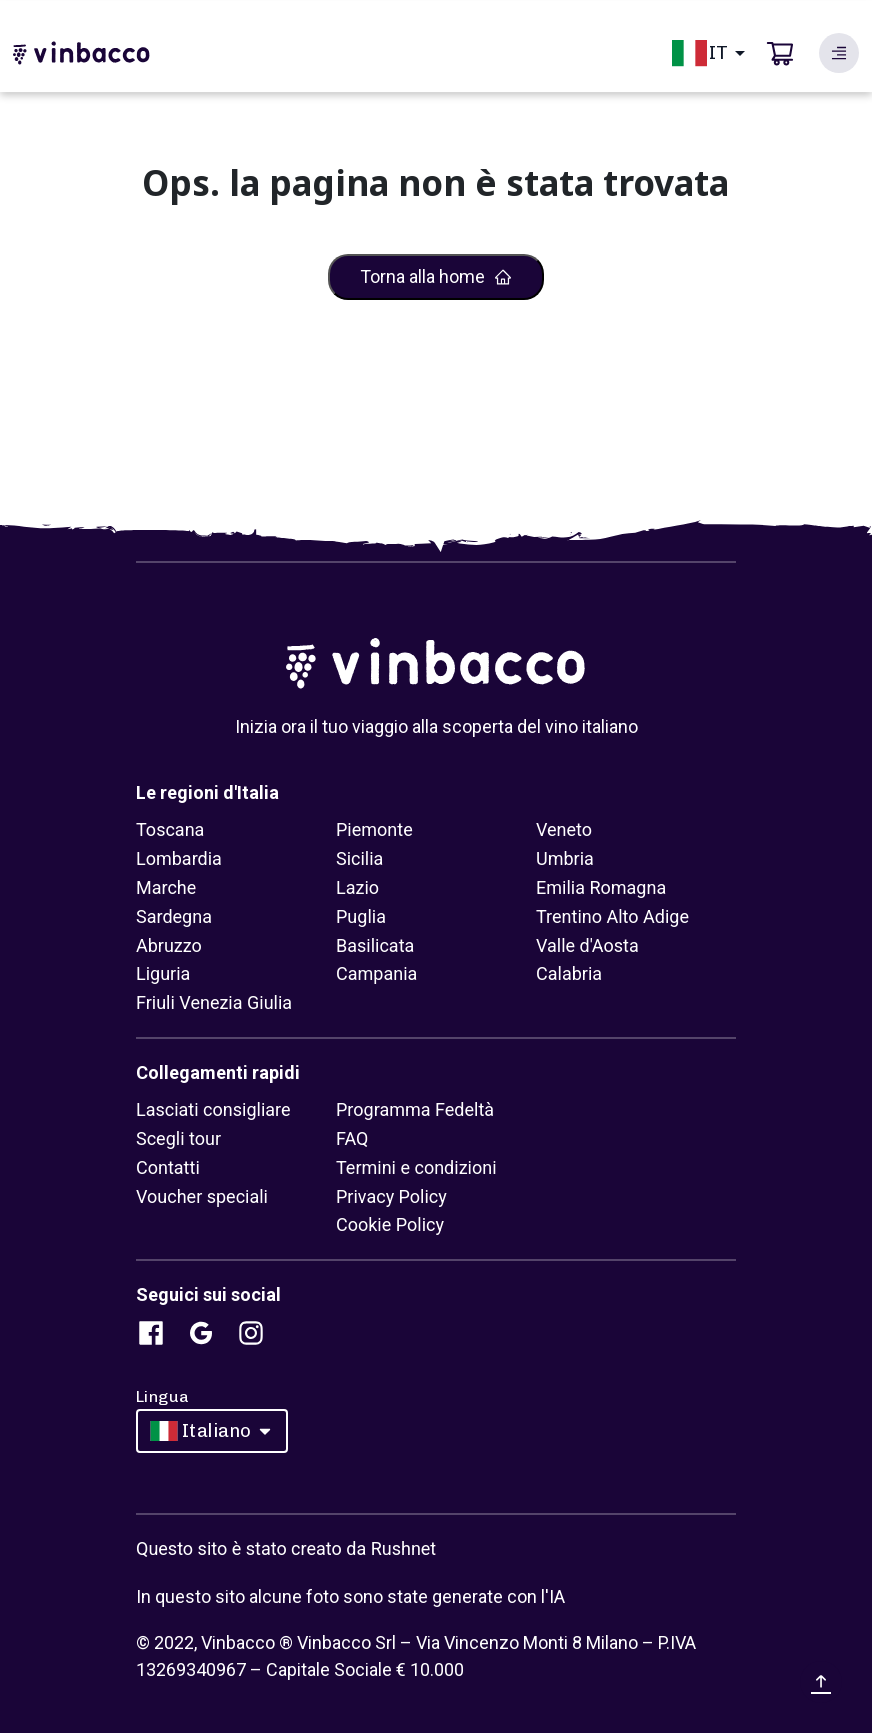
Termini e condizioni (416, 1167)
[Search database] (839, 53)
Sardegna (174, 916)
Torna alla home (436, 276)
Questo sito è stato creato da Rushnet (286, 1548)
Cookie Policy (390, 1224)
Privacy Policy (391, 1196)
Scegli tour (178, 1138)
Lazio (357, 887)
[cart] (780, 53)
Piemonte (374, 829)
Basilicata (375, 945)
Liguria (163, 973)
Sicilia (359, 858)
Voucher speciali (202, 1196)
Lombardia (179, 858)
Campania (376, 973)
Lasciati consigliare (213, 1109)
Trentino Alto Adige (612, 916)
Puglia (361, 916)
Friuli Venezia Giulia (214, 1002)
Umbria (565, 858)
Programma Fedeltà (415, 1109)
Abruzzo (169, 945)
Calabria (569, 973)
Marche (166, 887)
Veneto (564, 829)
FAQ (352, 1138)
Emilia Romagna (601, 887)
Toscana (170, 829)
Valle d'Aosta (587, 945)
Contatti (168, 1167)
